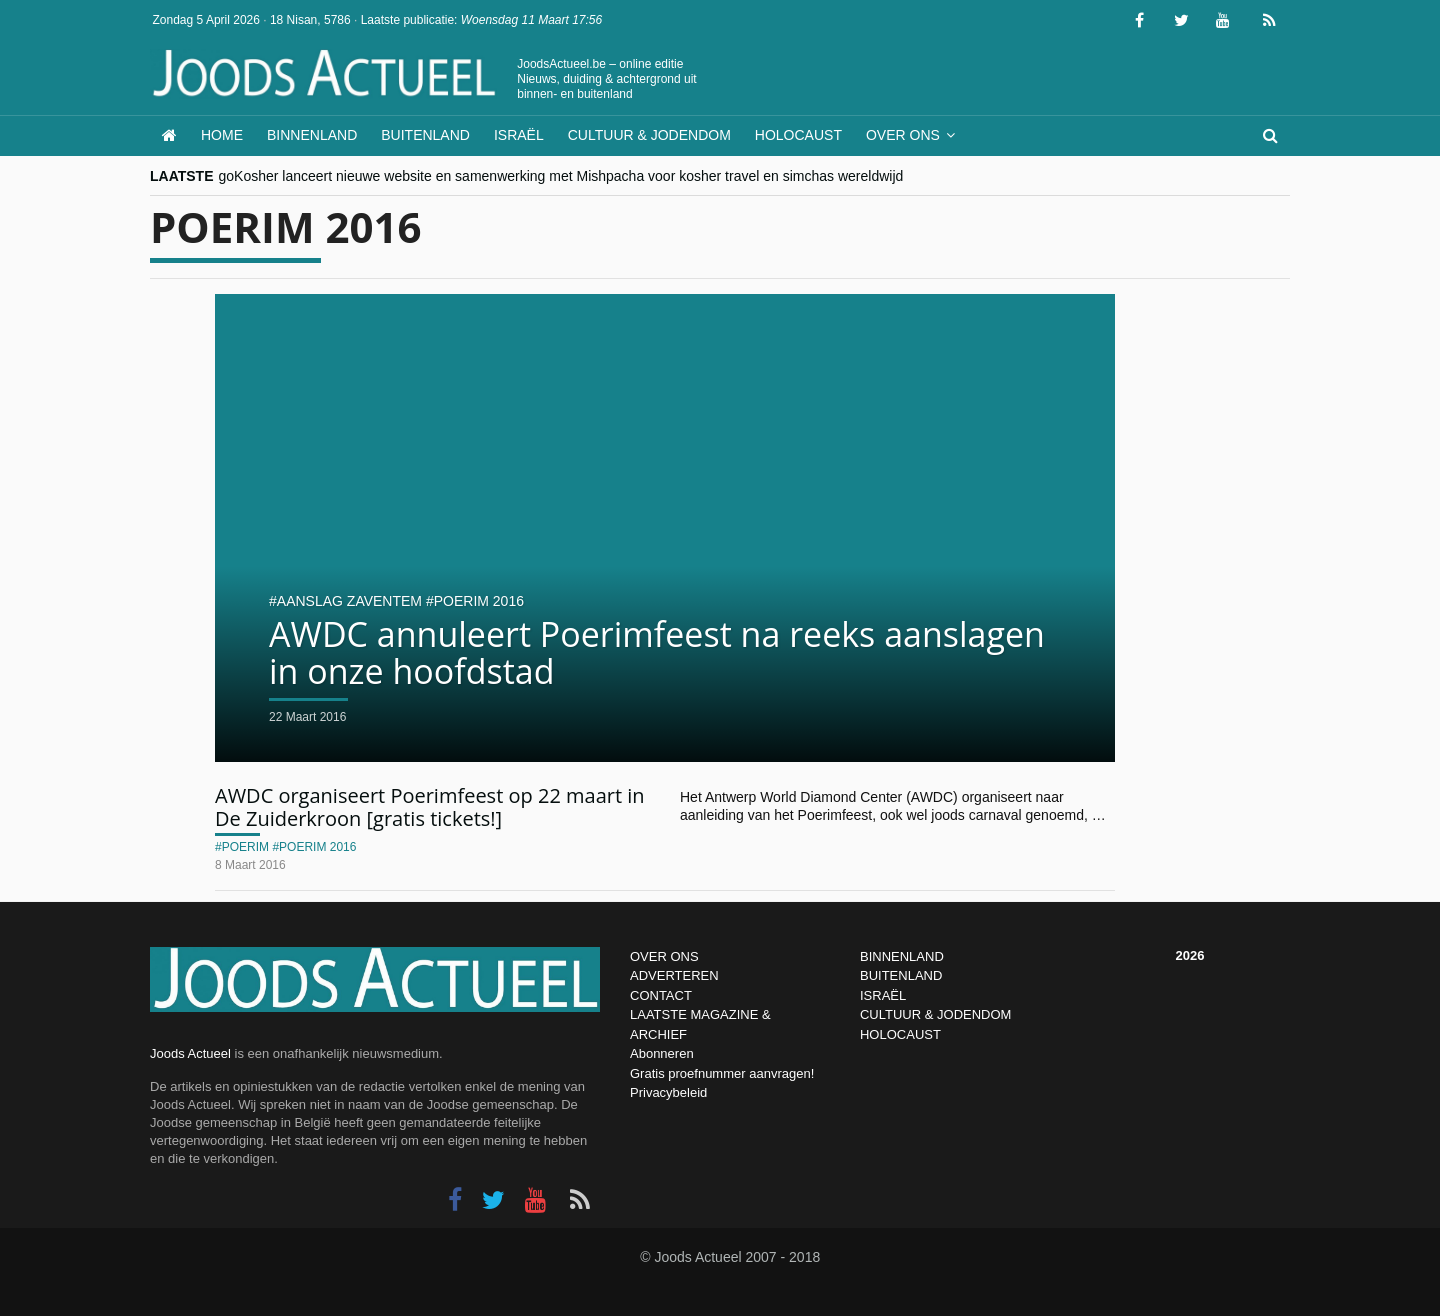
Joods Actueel (190, 1053)
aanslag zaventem (349, 601)
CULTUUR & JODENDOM (935, 1014)
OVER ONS (664, 956)
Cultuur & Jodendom (649, 135)
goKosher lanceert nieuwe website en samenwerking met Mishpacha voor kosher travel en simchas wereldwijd (561, 176)
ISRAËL (883, 995)
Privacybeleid (668, 1092)
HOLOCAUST (900, 1034)
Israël (519, 135)
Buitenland (425, 135)
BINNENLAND (902, 956)
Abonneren (662, 1053)
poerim (245, 847)
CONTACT (661, 995)
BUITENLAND (901, 975)
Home (222, 135)
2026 (1190, 955)
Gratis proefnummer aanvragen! (722, 1073)
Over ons (903, 135)
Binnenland (312, 135)
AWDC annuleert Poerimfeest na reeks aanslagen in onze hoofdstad (657, 652)
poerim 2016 (479, 601)
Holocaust (798, 135)
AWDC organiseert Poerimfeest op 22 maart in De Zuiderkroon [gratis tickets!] (430, 807)
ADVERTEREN (674, 975)
